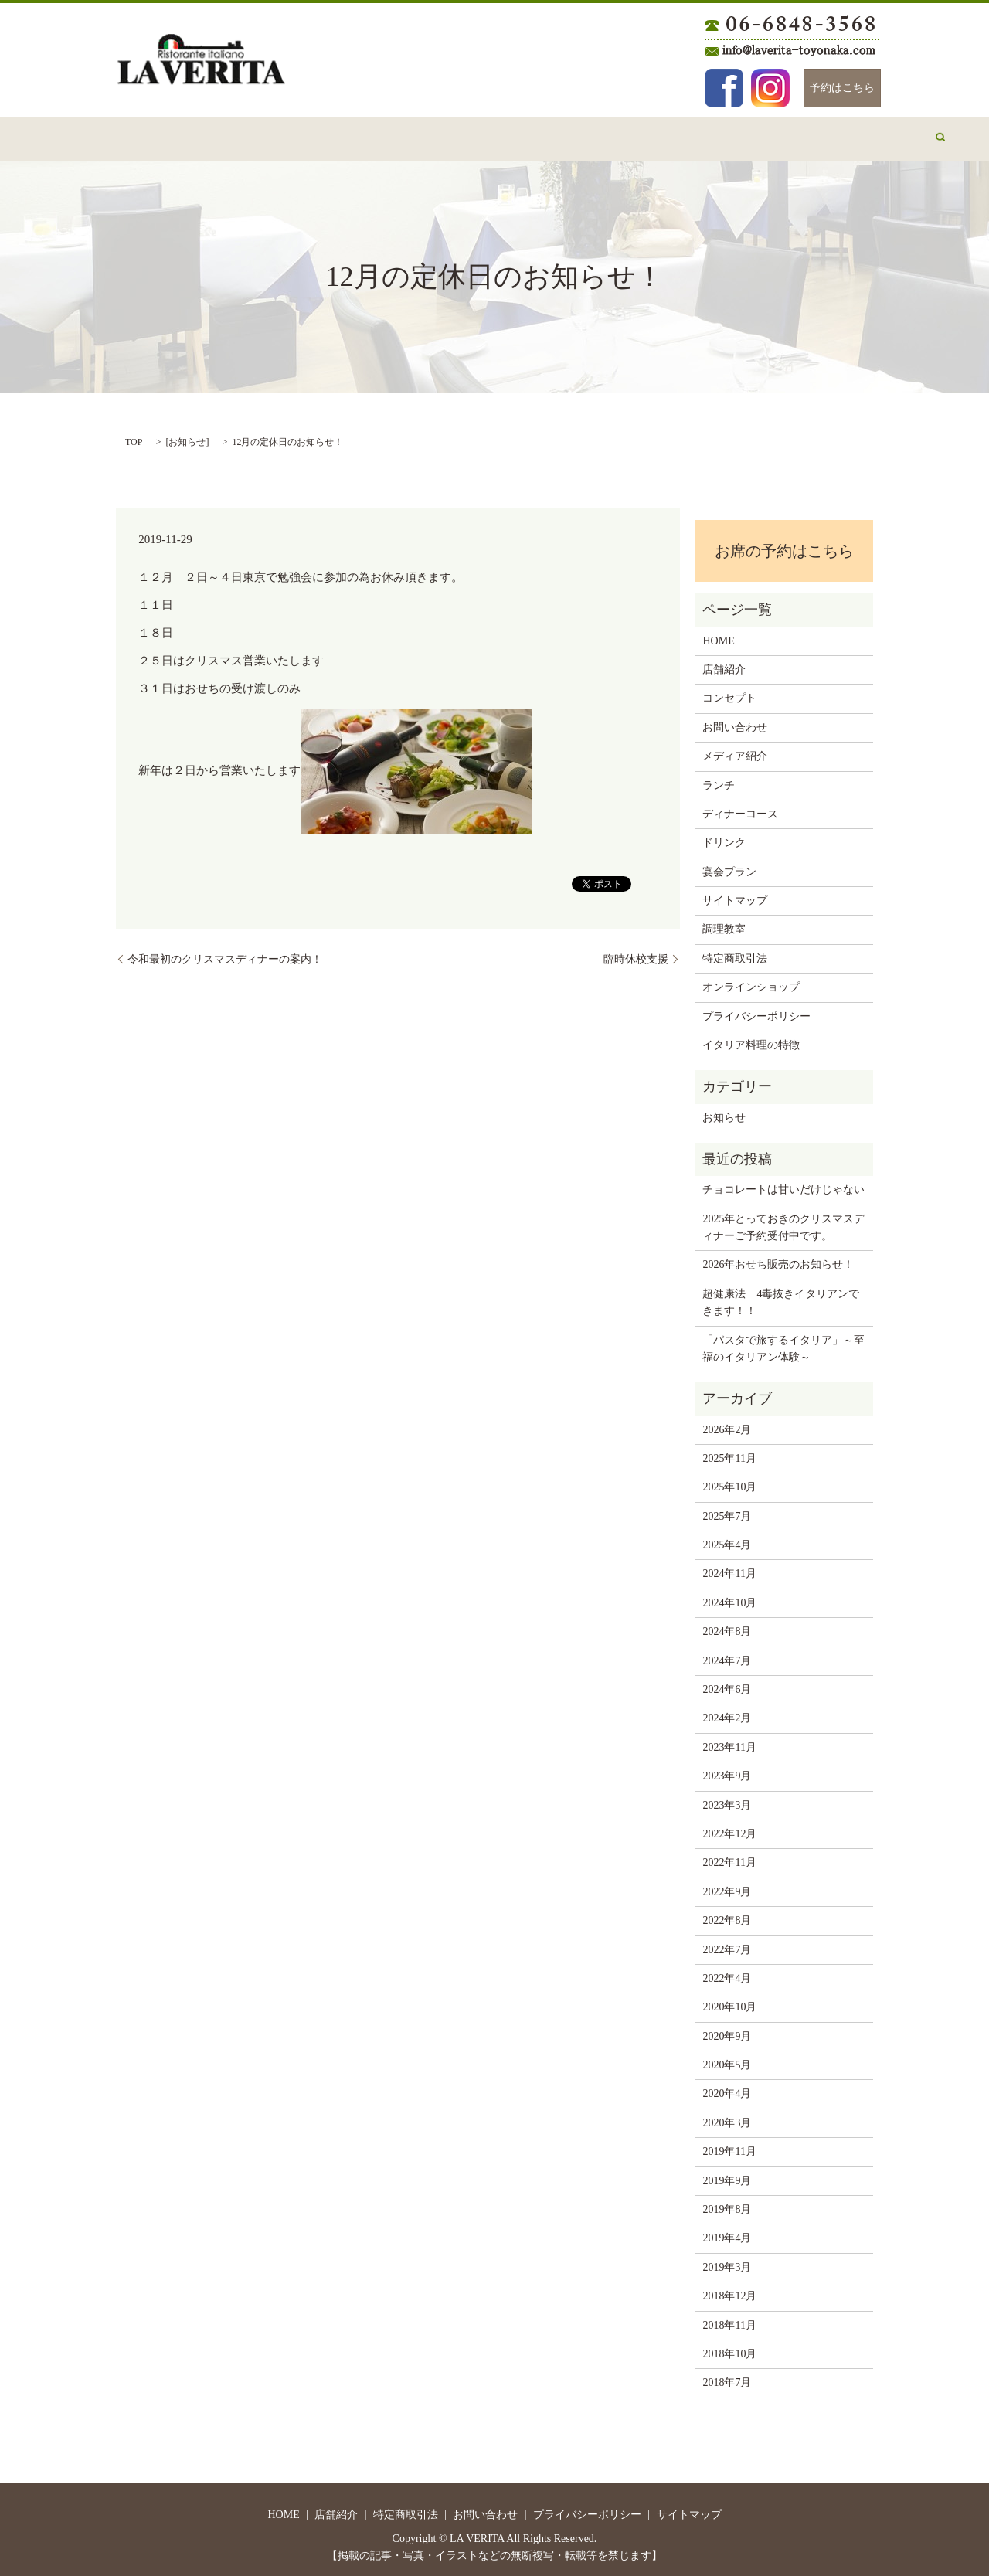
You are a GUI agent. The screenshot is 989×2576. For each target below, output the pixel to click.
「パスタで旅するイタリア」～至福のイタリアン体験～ (783, 1344)
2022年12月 (729, 1829)
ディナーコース (528, 136)
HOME (149, 136)
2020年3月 (726, 2118)
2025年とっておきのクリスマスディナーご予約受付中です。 (783, 1222)
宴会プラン (688, 136)
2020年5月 (726, 2060)
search (843, 136)
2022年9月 (726, 1887)
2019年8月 (726, 2205)
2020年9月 (726, 2031)
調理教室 (724, 924)
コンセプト (288, 136)
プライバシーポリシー (756, 1012)
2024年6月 (726, 1685)
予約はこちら (842, 87)
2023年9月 (726, 1771)
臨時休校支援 (635, 954)
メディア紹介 (773, 136)
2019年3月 (726, 2262)
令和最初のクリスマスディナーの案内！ (224, 954)
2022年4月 (726, 1974)
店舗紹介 (213, 136)
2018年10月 (729, 2349)
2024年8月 (726, 1627)
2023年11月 (729, 1742)
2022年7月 (726, 1945)
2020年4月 (726, 2089)
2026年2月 (726, 1425)
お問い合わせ (373, 136)
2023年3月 (726, 1800)
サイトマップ (734, 896)
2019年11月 (729, 2147)
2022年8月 (726, 1916)
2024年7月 (726, 1656)
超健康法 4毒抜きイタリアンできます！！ (780, 1297)
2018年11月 (729, 2320)
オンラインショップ (751, 982)
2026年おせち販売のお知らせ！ (778, 1260)
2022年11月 (729, 1858)
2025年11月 (729, 1454)
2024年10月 (729, 1598)
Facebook (724, 88)
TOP (133, 437)
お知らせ (187, 437)
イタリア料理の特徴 (751, 1040)
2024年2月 (726, 1713)
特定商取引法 (734, 954)
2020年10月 (729, 2002)
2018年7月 (726, 2378)
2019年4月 (726, 2233)
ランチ (448, 136)
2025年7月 (726, 1511)
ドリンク (613, 136)
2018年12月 (729, 2291)
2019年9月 (726, 2176)
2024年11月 (729, 1569)
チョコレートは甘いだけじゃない (783, 1185)
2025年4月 (726, 1540)
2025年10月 (729, 1482)
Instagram (770, 88)
